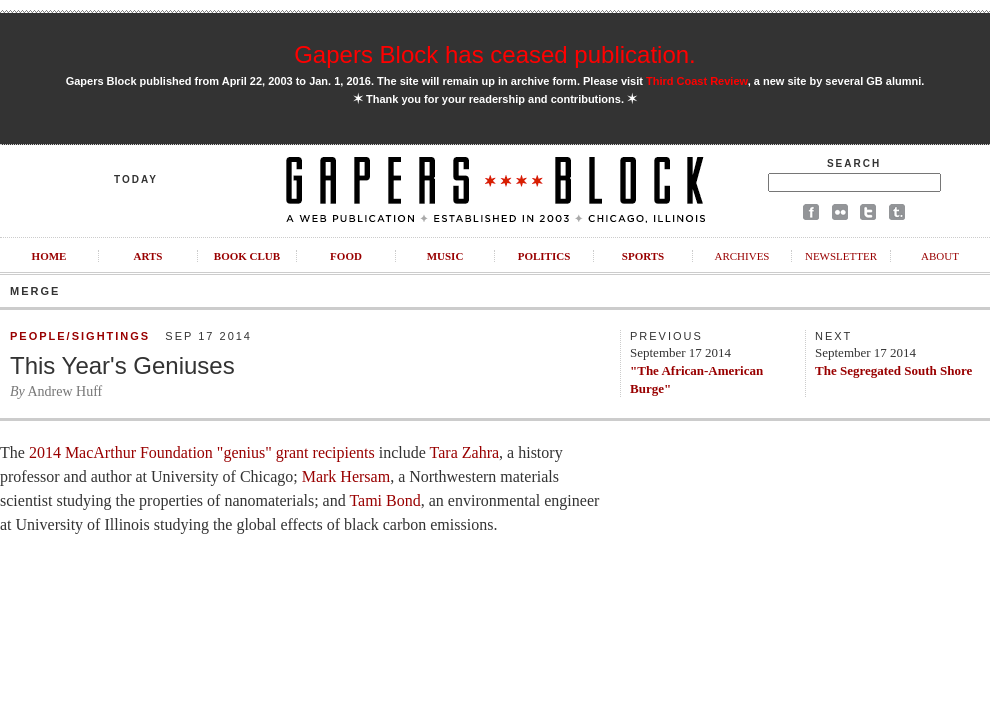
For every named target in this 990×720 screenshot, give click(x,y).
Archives (741, 256)
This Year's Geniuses (122, 365)
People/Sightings (80, 336)
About (940, 256)
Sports (643, 256)
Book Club (247, 256)
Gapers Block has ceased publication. (495, 54)
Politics (544, 256)
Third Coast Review (697, 81)
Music (445, 256)
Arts (148, 256)
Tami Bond (384, 500)
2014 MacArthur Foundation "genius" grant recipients (202, 452)
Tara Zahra (465, 452)
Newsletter (841, 256)
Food (346, 256)
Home (49, 256)
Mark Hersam (346, 476)
